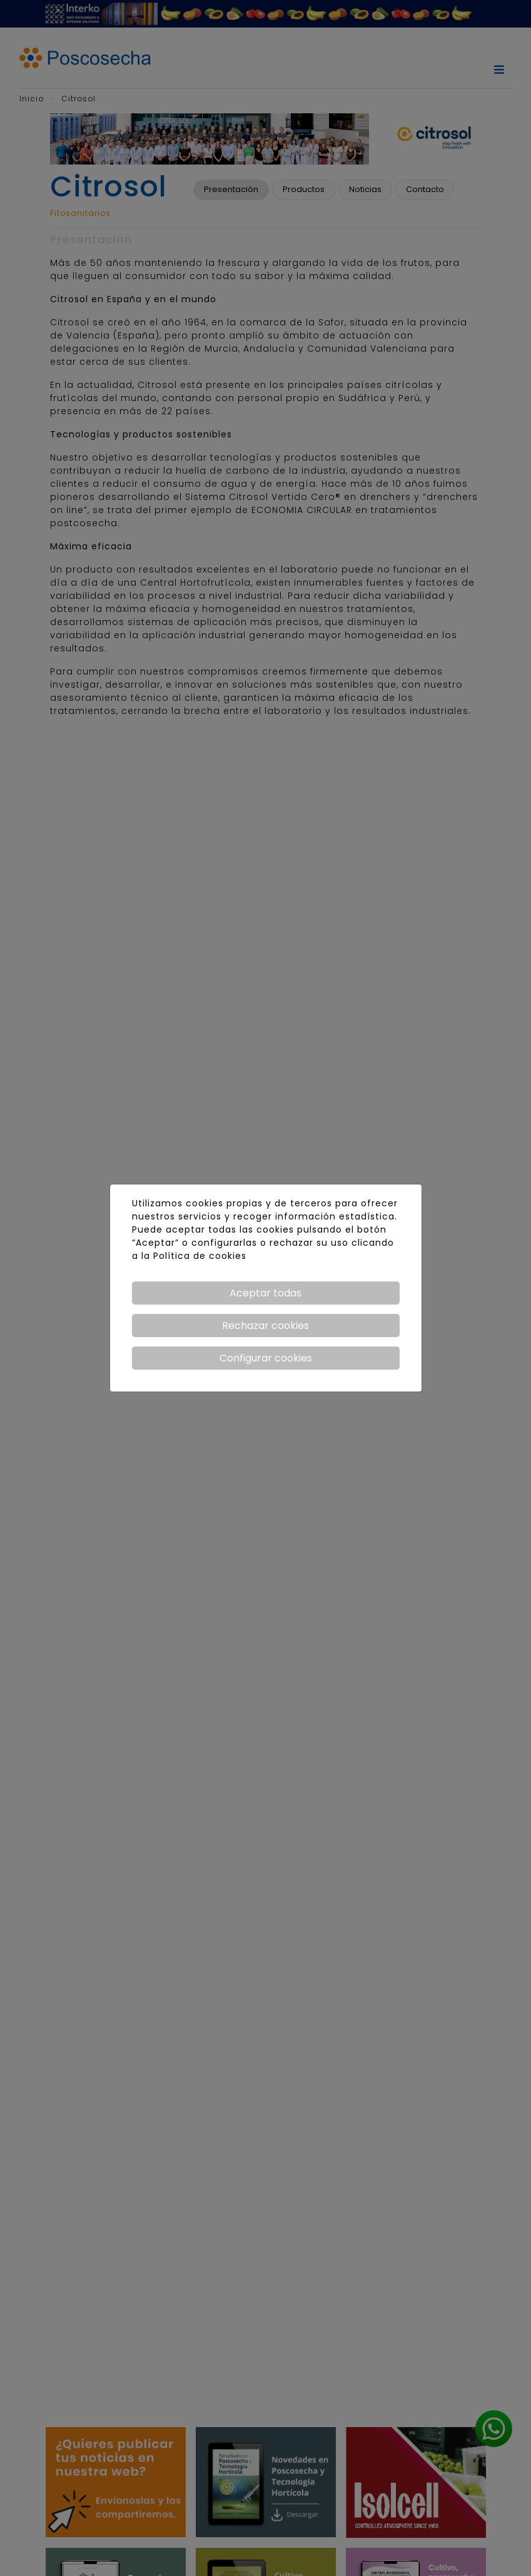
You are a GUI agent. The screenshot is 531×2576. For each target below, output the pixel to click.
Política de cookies (199, 1256)
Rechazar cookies (265, 1325)
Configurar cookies (266, 1358)
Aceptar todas (265, 1293)
